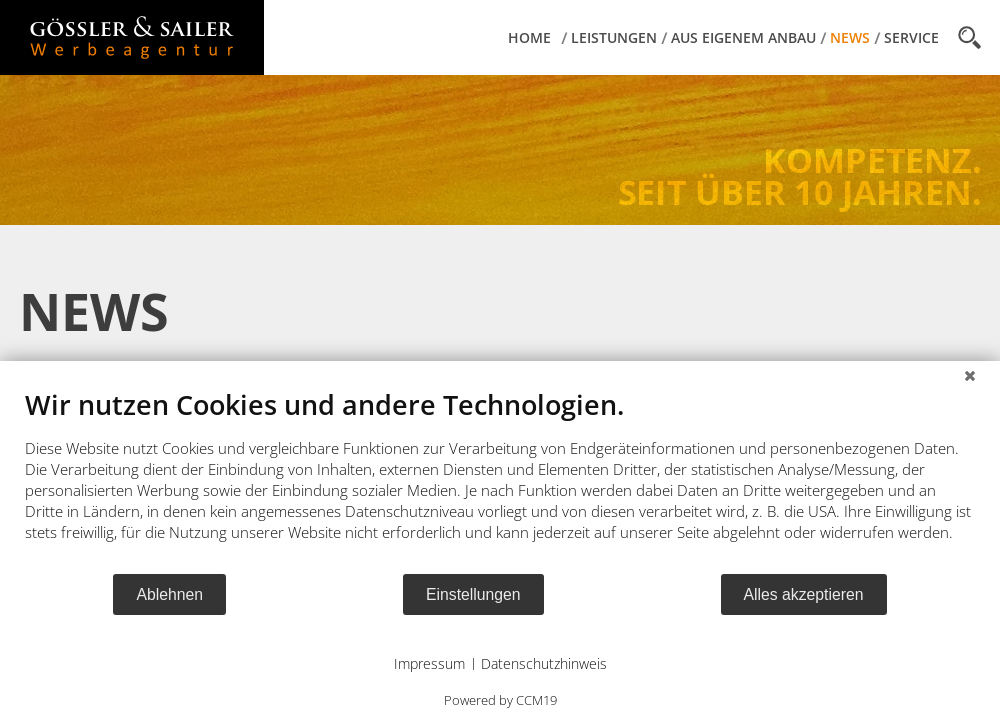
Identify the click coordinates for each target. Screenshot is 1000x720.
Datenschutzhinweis (544, 663)
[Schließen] (970, 376)
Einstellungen (473, 594)
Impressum (429, 663)
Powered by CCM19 (500, 700)
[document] (500, 480)
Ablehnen (169, 594)
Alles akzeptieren (804, 594)
